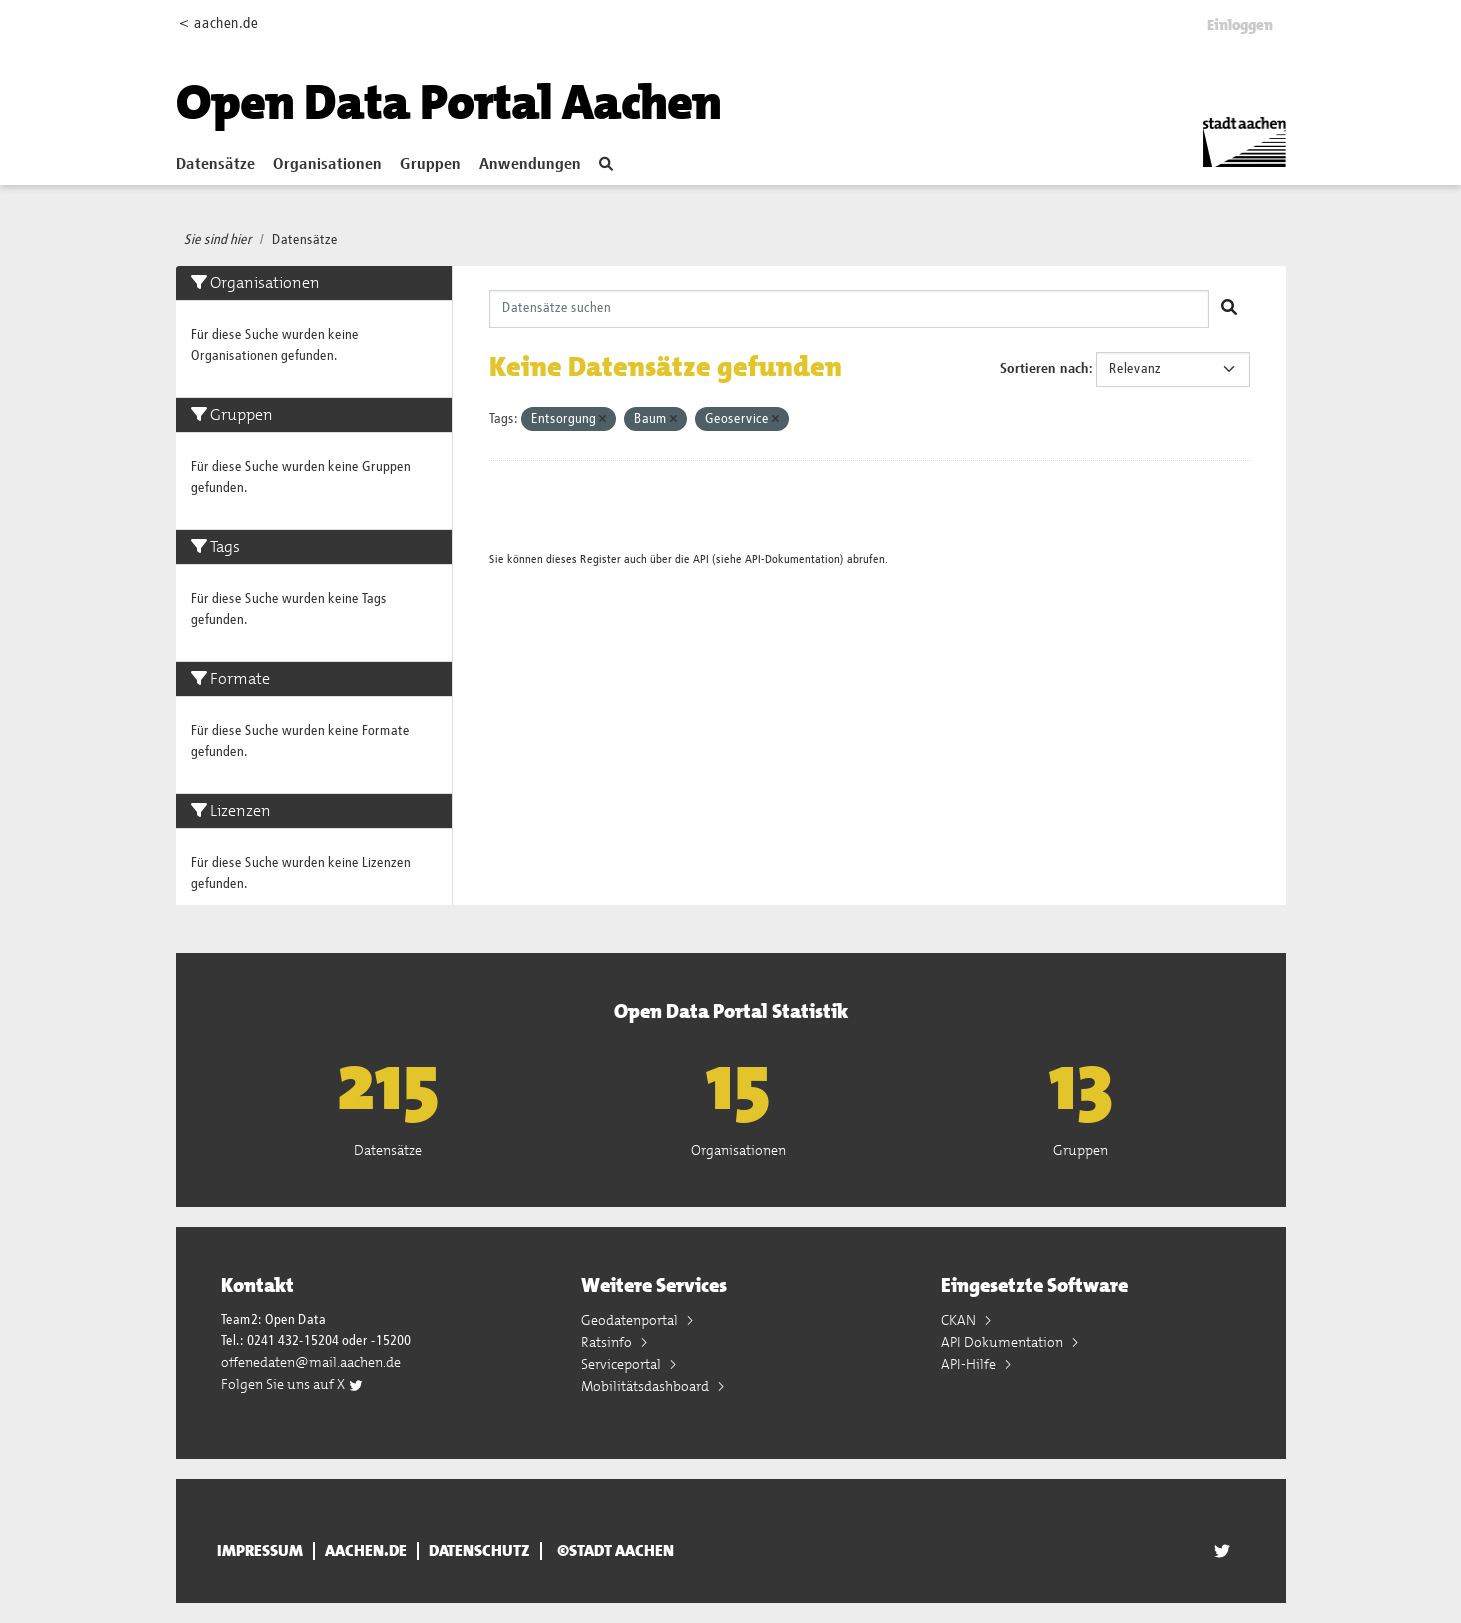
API (701, 559)
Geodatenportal (631, 1320)
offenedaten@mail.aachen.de (311, 1362)
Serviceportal (622, 1364)
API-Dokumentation (792, 559)
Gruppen (430, 165)
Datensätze (215, 165)
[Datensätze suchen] (849, 309)
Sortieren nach (1044, 369)
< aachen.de (218, 23)
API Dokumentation (1003, 1342)
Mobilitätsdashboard (646, 1386)
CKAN (960, 1320)
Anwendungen (530, 165)
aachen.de (366, 1551)
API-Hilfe (970, 1364)
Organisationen (327, 165)
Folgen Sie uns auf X (292, 1384)
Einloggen (1240, 25)
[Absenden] (1229, 309)
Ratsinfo (608, 1342)
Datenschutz (479, 1551)
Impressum (260, 1551)
